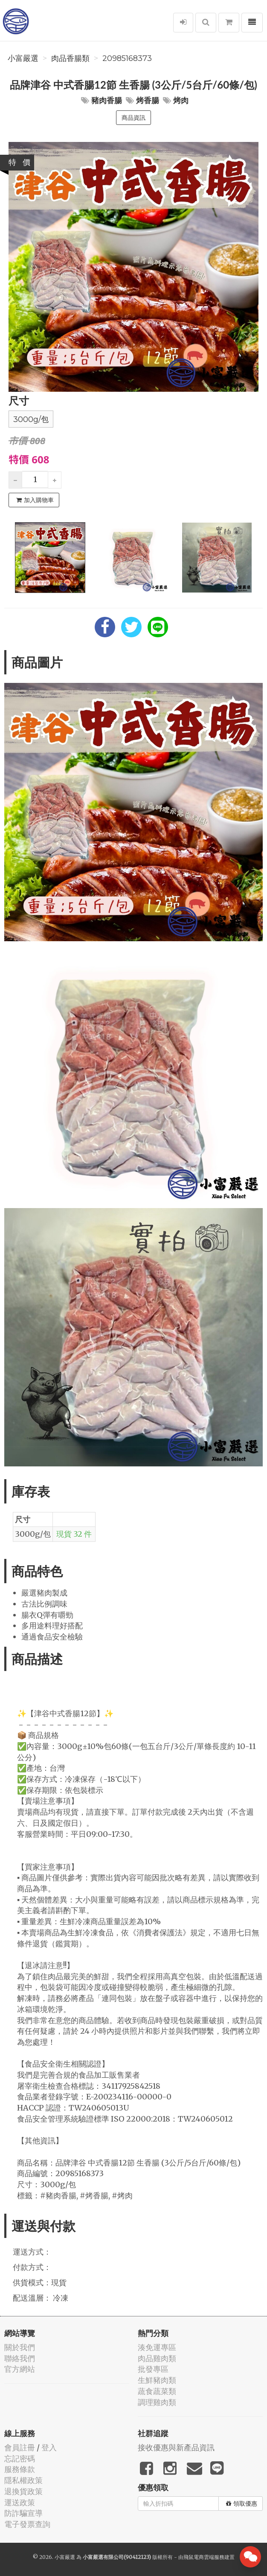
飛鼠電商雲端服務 (203, 2557)
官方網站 (19, 2369)
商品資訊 (133, 117)
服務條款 (19, 2469)
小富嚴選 (23, 58)
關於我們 (19, 2347)
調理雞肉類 (157, 2402)
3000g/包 (31, 419)
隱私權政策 (23, 2480)
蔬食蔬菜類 (157, 2391)
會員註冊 (19, 2447)
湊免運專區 (157, 2347)
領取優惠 (241, 2503)
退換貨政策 (23, 2491)
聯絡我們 (19, 2358)
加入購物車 (35, 500)
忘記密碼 (19, 2458)
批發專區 (153, 2369)
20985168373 (127, 58)
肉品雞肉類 (157, 2358)
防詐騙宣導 (23, 2513)
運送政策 (19, 2502)
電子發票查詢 (27, 2524)
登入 (49, 2447)
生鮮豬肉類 (157, 2380)
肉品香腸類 (70, 58)
